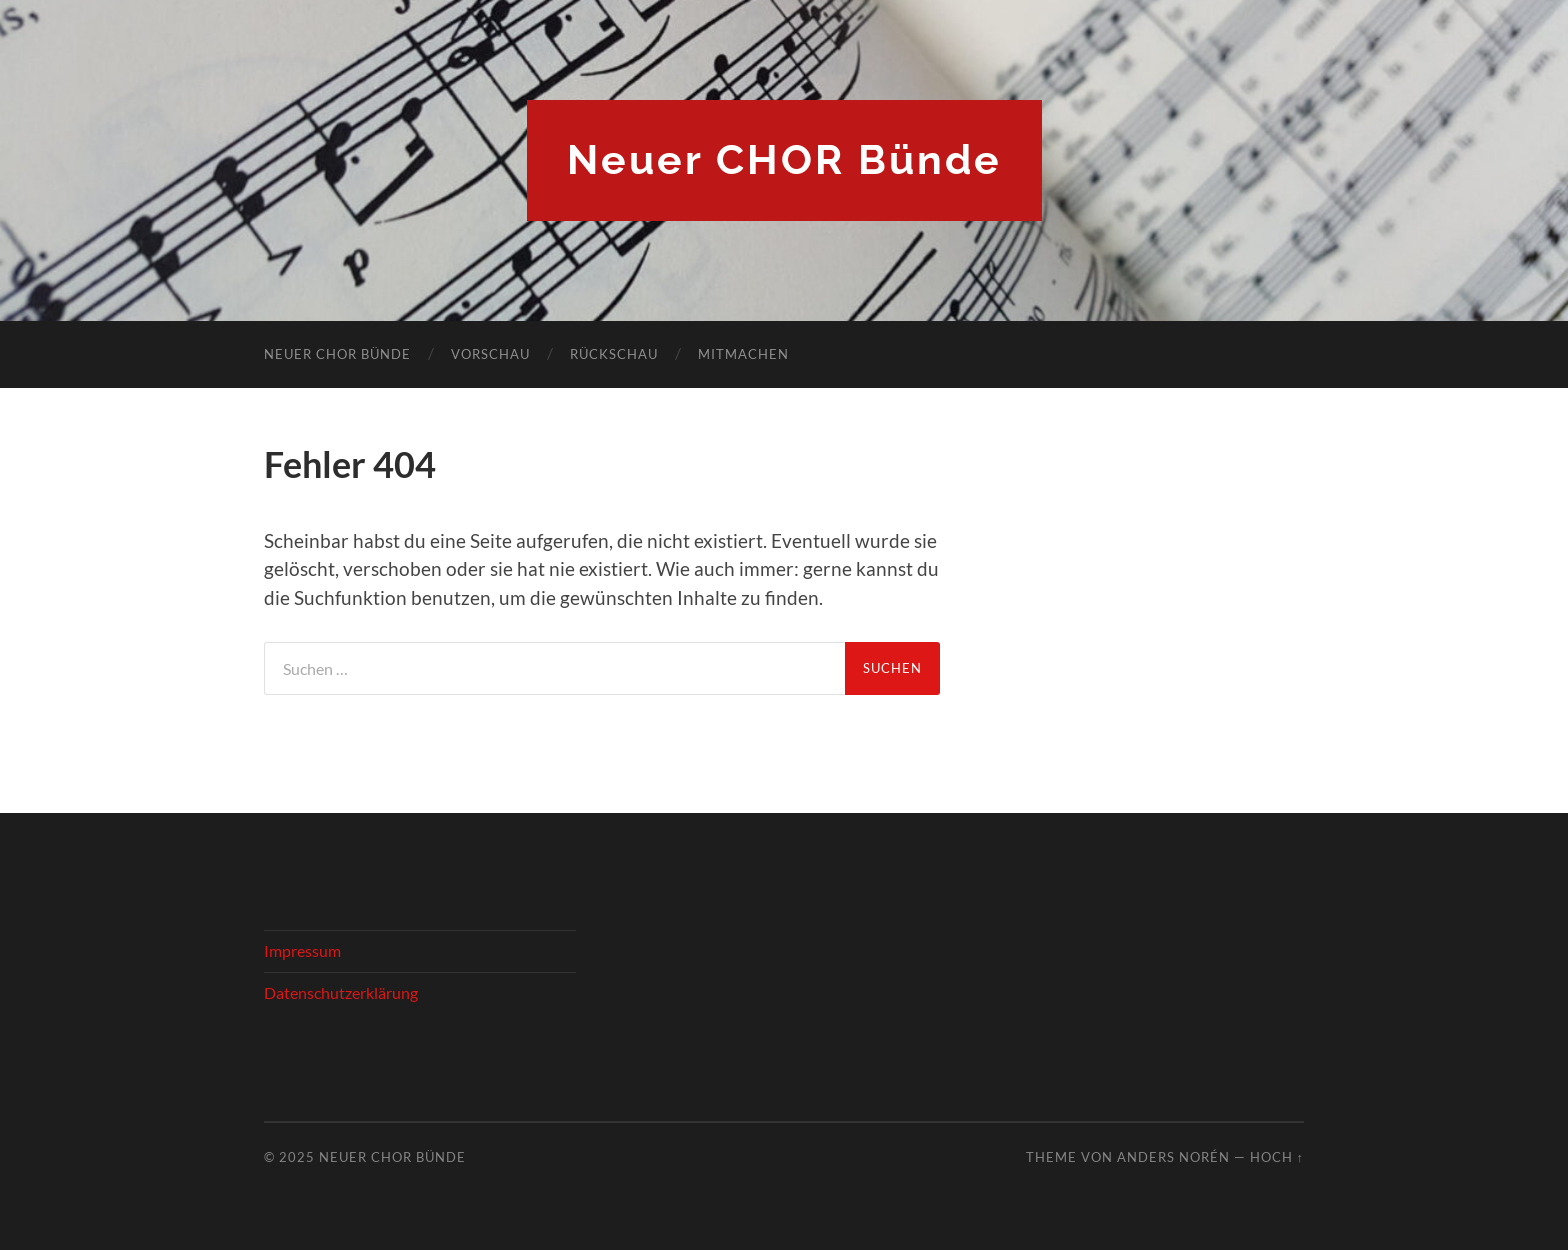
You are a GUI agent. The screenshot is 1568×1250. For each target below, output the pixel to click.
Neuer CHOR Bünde (784, 160)
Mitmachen (743, 354)
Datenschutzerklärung (341, 992)
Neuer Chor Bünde (337, 354)
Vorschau (490, 354)
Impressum (302, 950)
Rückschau (614, 354)
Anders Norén (1173, 1157)
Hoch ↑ (1277, 1157)
